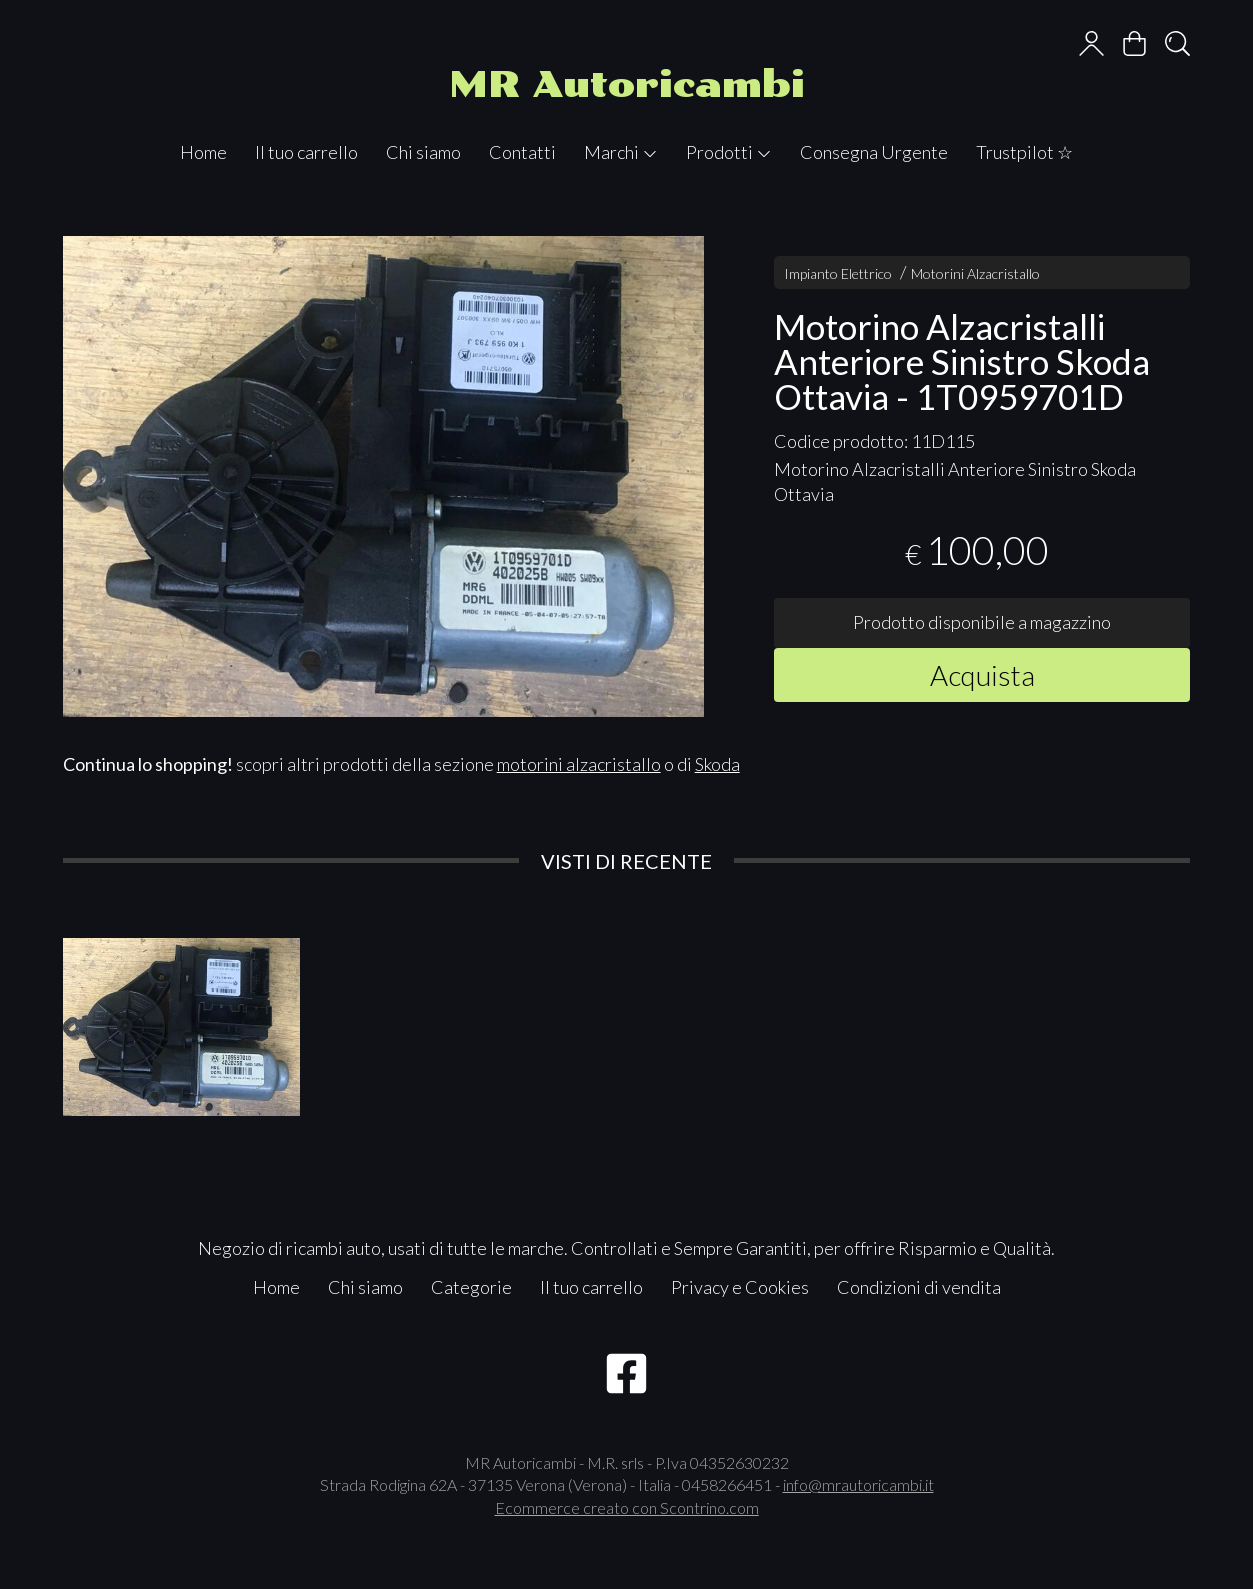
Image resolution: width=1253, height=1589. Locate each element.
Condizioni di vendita (919, 1287)
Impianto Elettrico (838, 273)
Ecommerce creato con (627, 1507)
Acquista (982, 675)
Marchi (621, 152)
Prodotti (729, 152)
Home (203, 152)
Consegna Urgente (874, 152)
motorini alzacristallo (579, 764)
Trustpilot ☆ (1024, 152)
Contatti (522, 152)
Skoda (717, 764)
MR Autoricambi (627, 84)
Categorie (471, 1287)
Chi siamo (423, 152)
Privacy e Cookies (740, 1287)
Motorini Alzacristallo (975, 273)
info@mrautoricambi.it (858, 1484)
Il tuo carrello (306, 152)
